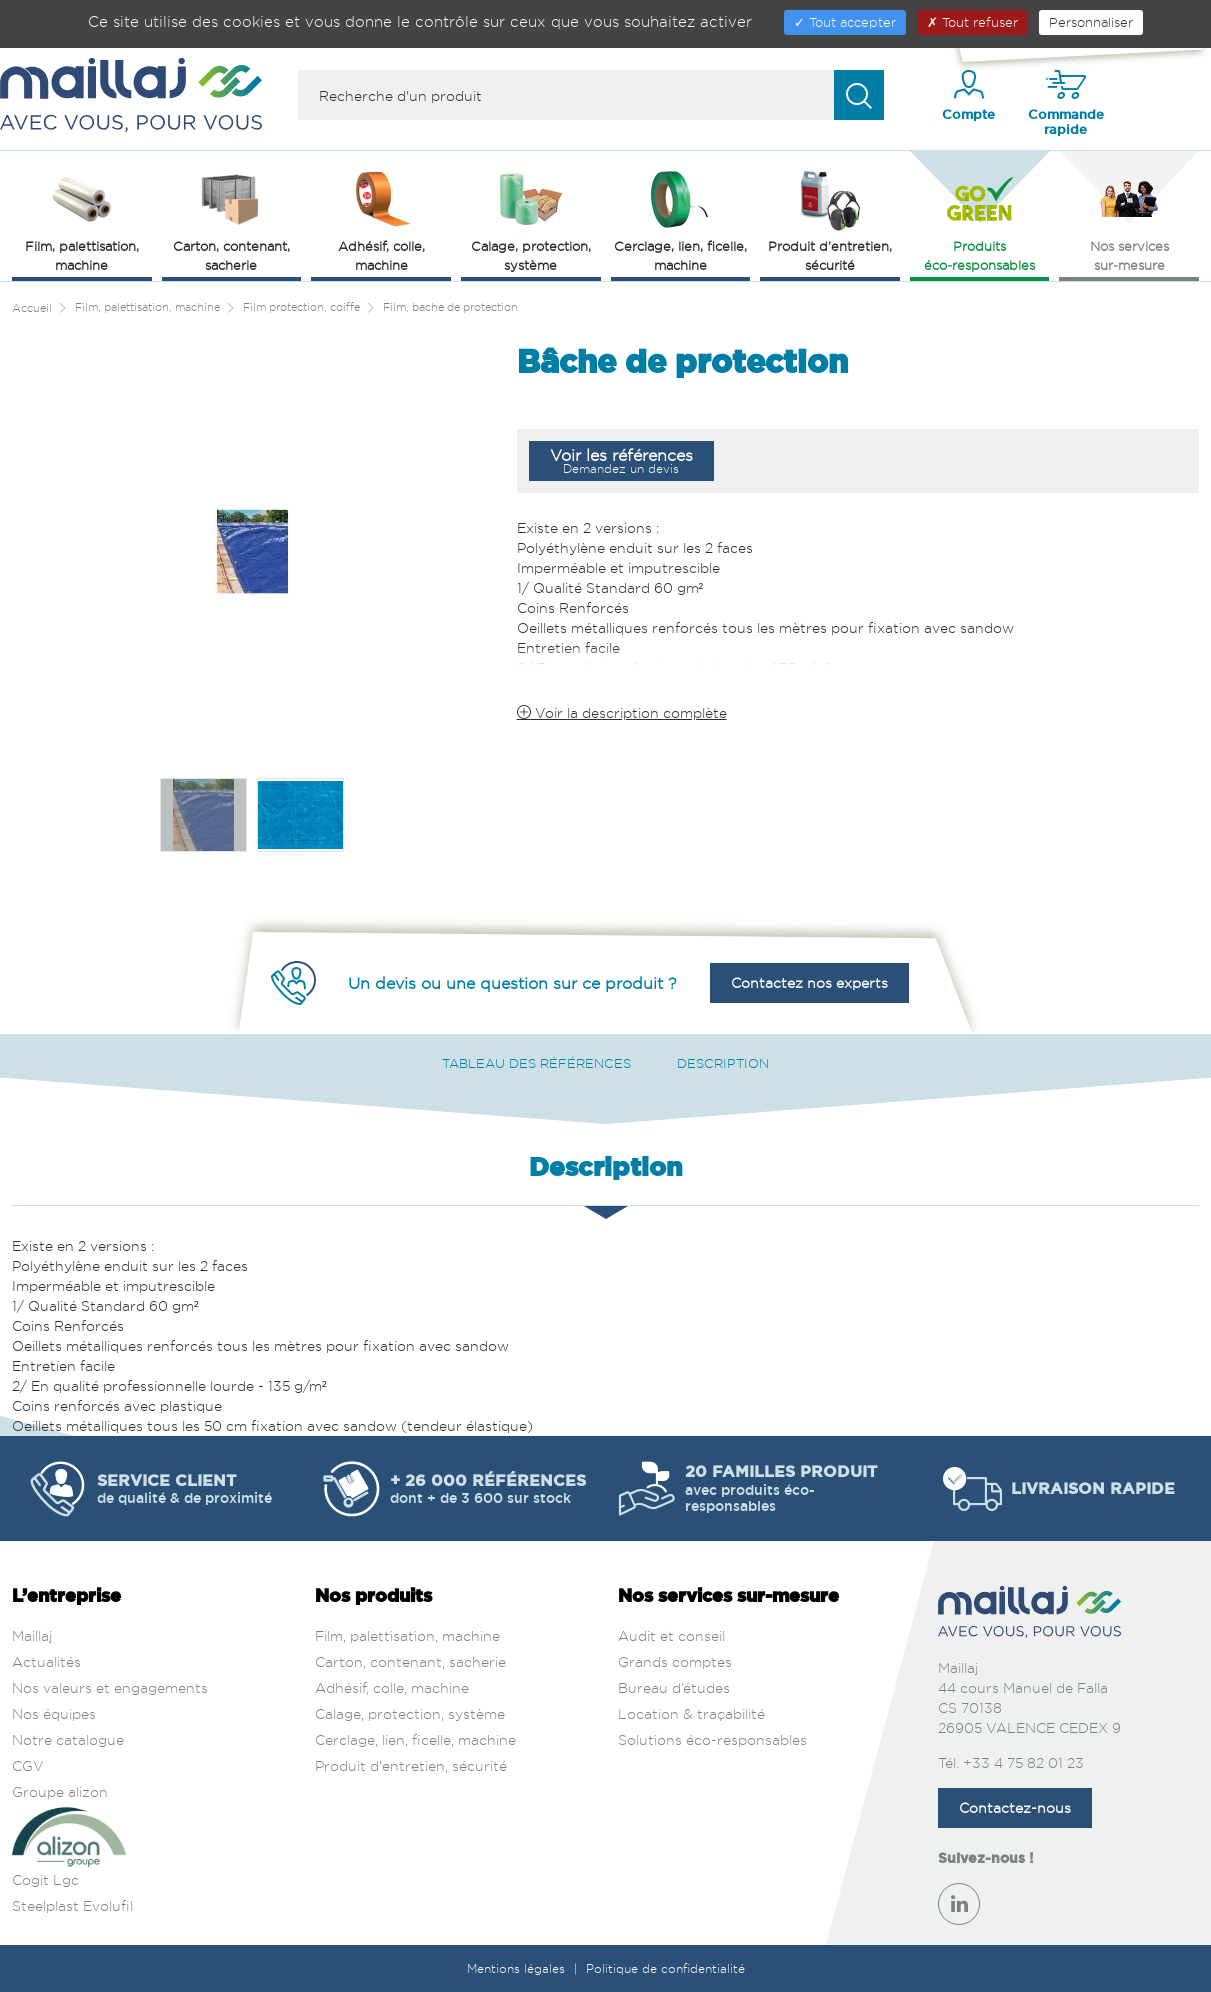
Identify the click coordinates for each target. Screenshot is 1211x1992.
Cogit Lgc (45, 1879)
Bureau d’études (674, 1687)
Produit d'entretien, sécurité (411, 1765)
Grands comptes (675, 1661)
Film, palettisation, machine (407, 1635)
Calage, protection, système (410, 1713)
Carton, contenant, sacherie (410, 1661)
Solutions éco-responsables (712, 1739)
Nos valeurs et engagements (110, 1687)
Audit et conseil (671, 1635)
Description (723, 1063)
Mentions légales (518, 1968)
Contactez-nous (1015, 1807)
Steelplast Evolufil (72, 1905)
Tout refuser (972, 22)
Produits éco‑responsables (979, 219)
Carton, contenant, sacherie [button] (231, 219)
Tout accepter (845, 22)
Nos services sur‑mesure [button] (1129, 219)
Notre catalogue (68, 1739)
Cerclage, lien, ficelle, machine (415, 1739)
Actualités (46, 1661)
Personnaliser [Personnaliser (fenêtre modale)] (1091, 22)
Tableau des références (536, 1063)
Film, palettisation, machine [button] (82, 219)
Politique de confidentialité (665, 1968)
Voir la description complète (622, 712)
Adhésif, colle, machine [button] (381, 219)
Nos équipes (54, 1713)
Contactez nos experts (809, 982)
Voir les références (621, 460)
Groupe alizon (60, 1791)
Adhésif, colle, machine (392, 1687)
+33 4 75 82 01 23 (1023, 1762)
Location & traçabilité (691, 1713)
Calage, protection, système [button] (531, 219)
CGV (28, 1765)
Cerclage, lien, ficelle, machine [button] (680, 219)
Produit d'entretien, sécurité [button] (830, 219)
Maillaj (32, 1635)
